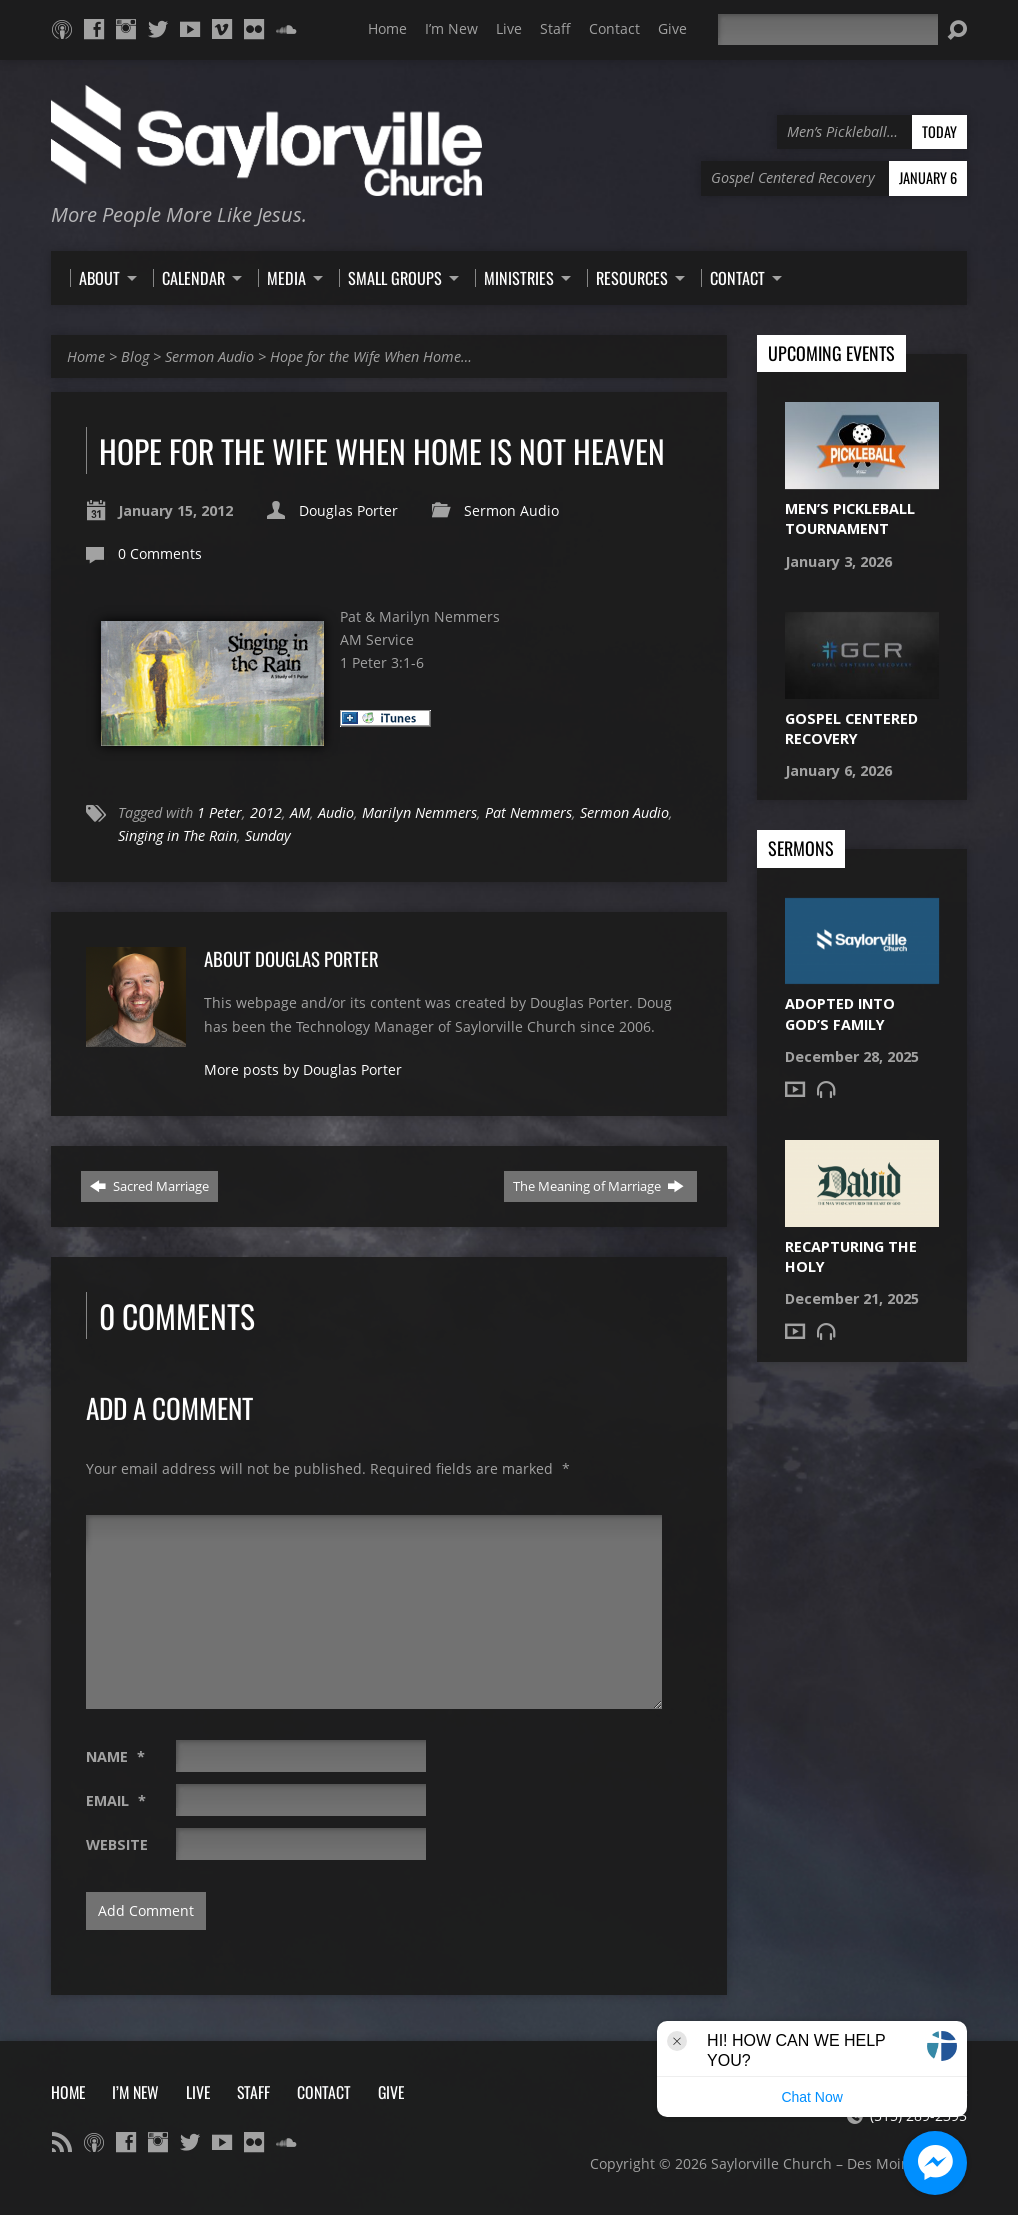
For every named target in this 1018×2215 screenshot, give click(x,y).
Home (387, 28)
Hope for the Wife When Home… (371, 356)
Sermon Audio (209, 356)
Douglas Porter (348, 510)
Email (116, 1800)
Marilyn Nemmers (419, 812)
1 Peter (219, 812)
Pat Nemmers (528, 812)
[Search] (828, 29)
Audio (336, 812)
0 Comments (160, 553)
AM (300, 812)
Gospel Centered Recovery (851, 728)
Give (672, 28)
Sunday (268, 835)
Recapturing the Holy (851, 1256)
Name (115, 1756)
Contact (614, 28)
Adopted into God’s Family (840, 1013)
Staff (555, 28)
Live (509, 28)
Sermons (801, 849)
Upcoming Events (831, 354)
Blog (135, 356)
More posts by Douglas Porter (303, 1069)
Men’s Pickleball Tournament (850, 518)
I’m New (451, 28)
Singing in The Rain (177, 835)
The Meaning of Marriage (598, 1186)
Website (117, 1844)
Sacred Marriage (149, 1186)
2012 (266, 812)
